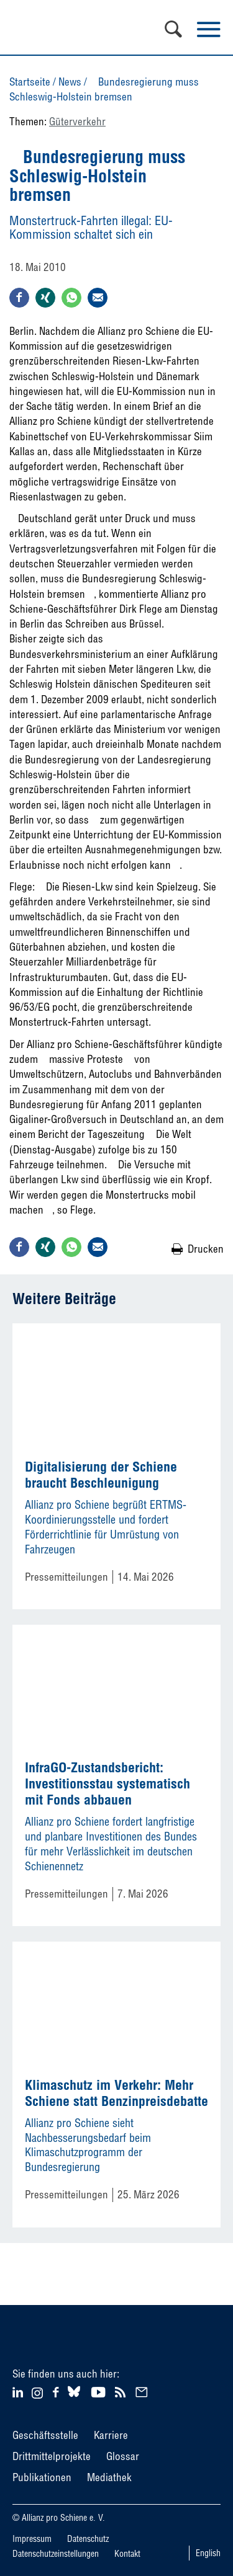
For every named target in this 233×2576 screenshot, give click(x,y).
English (208, 2553)
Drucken (206, 1248)
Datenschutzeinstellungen (55, 2553)
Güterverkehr (77, 121)
